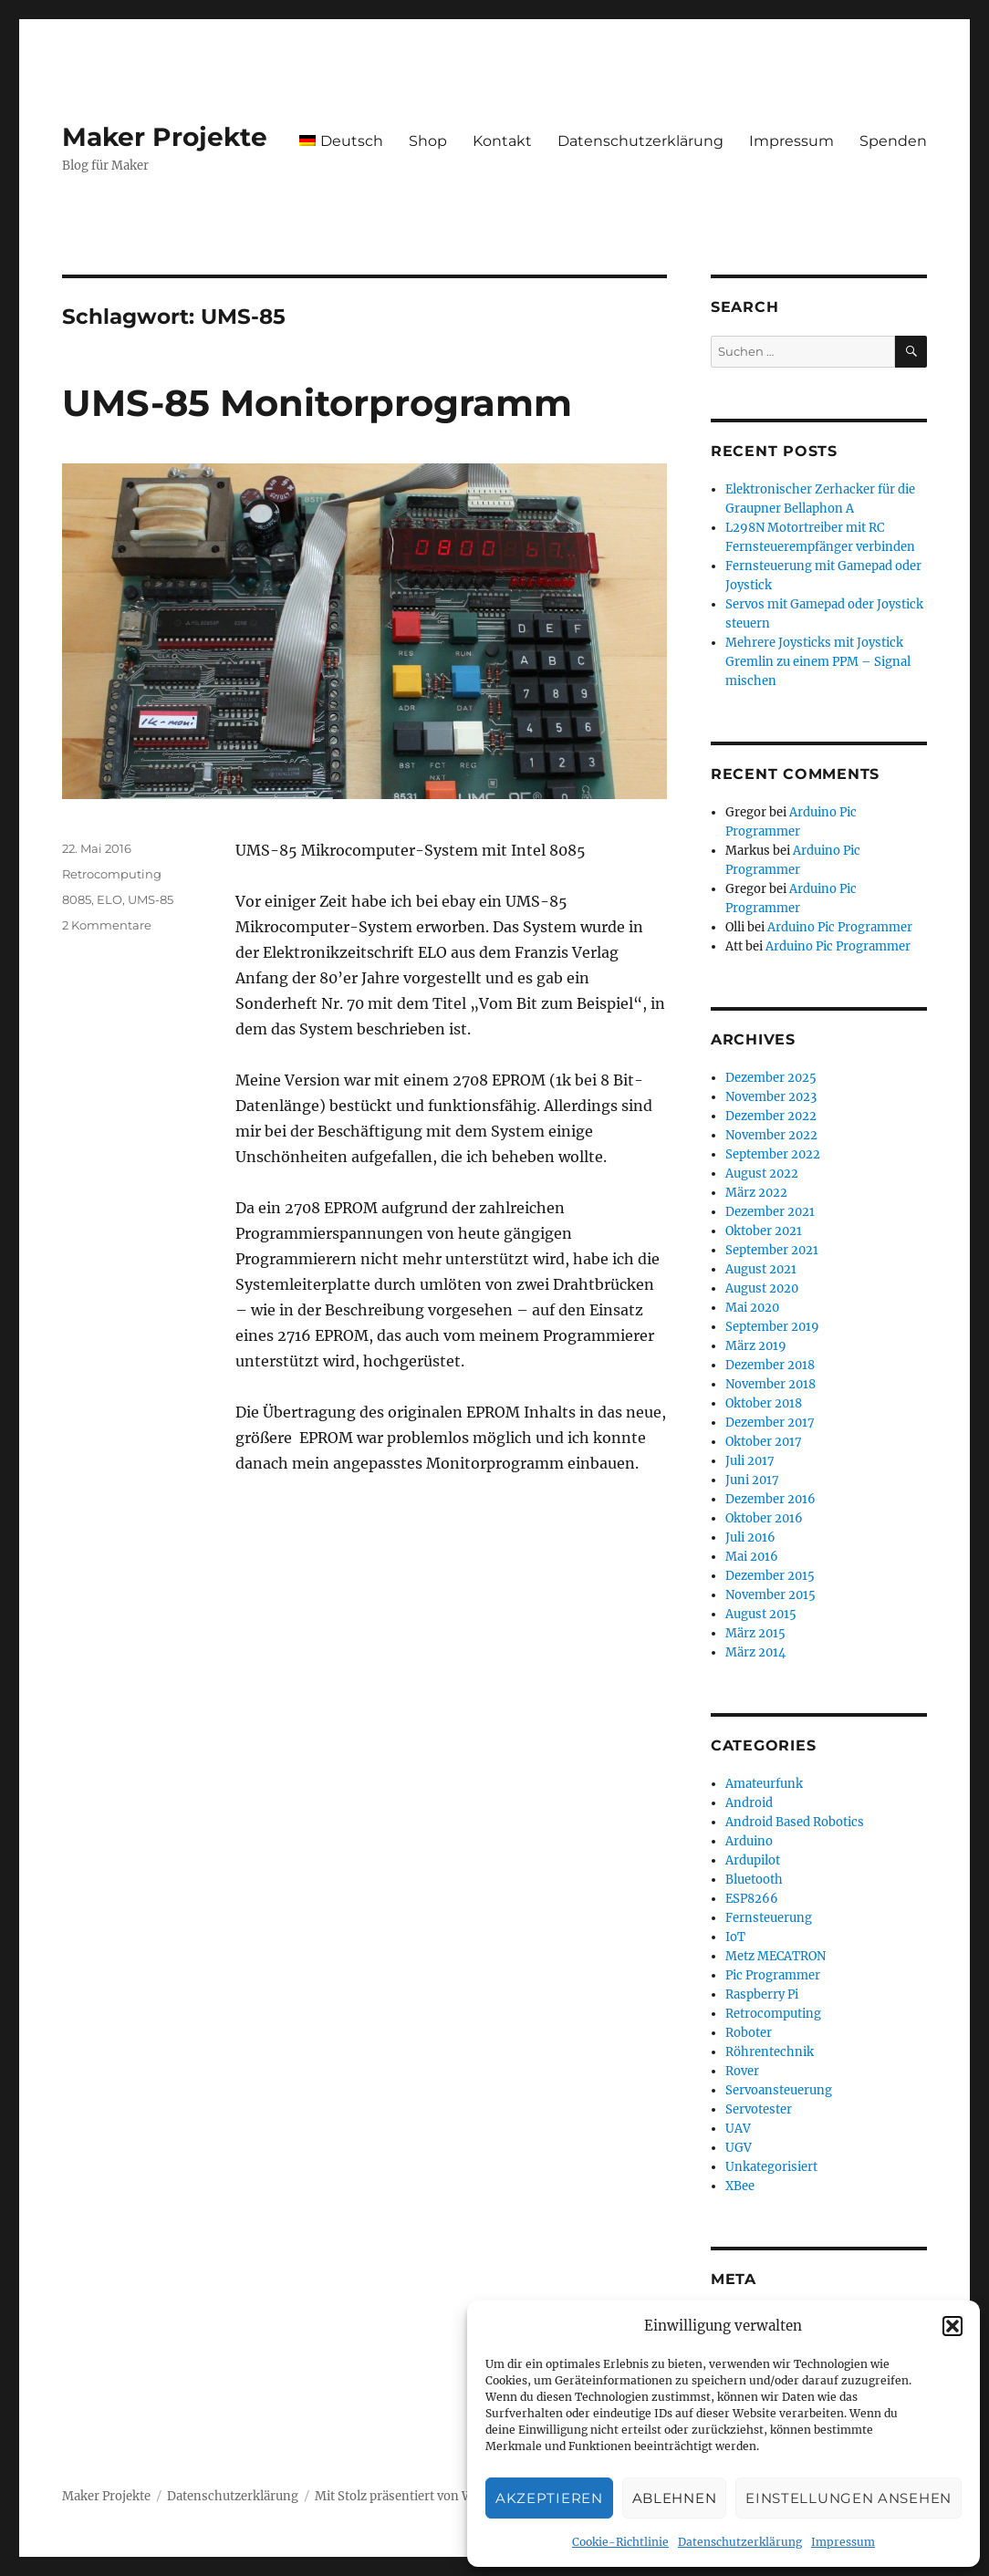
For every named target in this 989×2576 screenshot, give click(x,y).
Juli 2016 (750, 1537)
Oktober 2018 (763, 1403)
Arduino (749, 1841)
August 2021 (760, 1269)
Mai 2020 (752, 1307)
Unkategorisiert (771, 2167)
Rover (742, 2071)
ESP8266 (751, 1898)
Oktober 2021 (763, 1231)
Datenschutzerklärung (740, 2542)
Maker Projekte (164, 136)
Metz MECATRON (775, 1956)
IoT (735, 1937)
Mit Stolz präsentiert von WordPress (420, 2496)
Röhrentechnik (769, 2052)
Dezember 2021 (770, 1212)
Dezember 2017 (770, 1422)
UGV (738, 2147)
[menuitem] (341, 140)
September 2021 (771, 1250)
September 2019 (772, 1327)
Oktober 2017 (763, 1441)
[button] (952, 2326)
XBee (740, 2186)
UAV (738, 2128)
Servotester (758, 2109)
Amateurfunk (764, 1784)
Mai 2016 (751, 1556)
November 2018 (770, 1384)
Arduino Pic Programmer (839, 927)
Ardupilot (752, 1860)
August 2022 (761, 1173)
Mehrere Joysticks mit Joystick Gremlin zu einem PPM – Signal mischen (818, 662)
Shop (428, 141)
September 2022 (772, 1154)
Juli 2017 (750, 1461)
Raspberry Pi (761, 1994)
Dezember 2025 (771, 1077)
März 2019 (755, 1346)
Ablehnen (674, 2498)
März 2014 (755, 1652)
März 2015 (755, 1633)
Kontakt (502, 141)
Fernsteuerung (768, 1918)
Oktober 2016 (764, 1518)
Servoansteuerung (778, 2090)
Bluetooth (754, 1879)
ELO (109, 899)
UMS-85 (150, 899)
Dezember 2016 (770, 1499)
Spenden (893, 141)
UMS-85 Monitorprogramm (317, 402)
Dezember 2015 (770, 1576)
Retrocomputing (111, 874)
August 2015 (760, 1614)
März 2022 (756, 1192)
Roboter (748, 2033)
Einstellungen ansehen (848, 2498)
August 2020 (761, 1288)
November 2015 (770, 1595)
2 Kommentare (106, 925)
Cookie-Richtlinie (620, 2542)
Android (749, 1803)
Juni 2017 (752, 1480)
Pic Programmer (772, 1975)
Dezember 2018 (770, 1365)
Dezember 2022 (771, 1116)
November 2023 (771, 1097)
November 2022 (771, 1135)
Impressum (843, 2542)
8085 (76, 899)
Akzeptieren (549, 2498)
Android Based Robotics (794, 1822)
